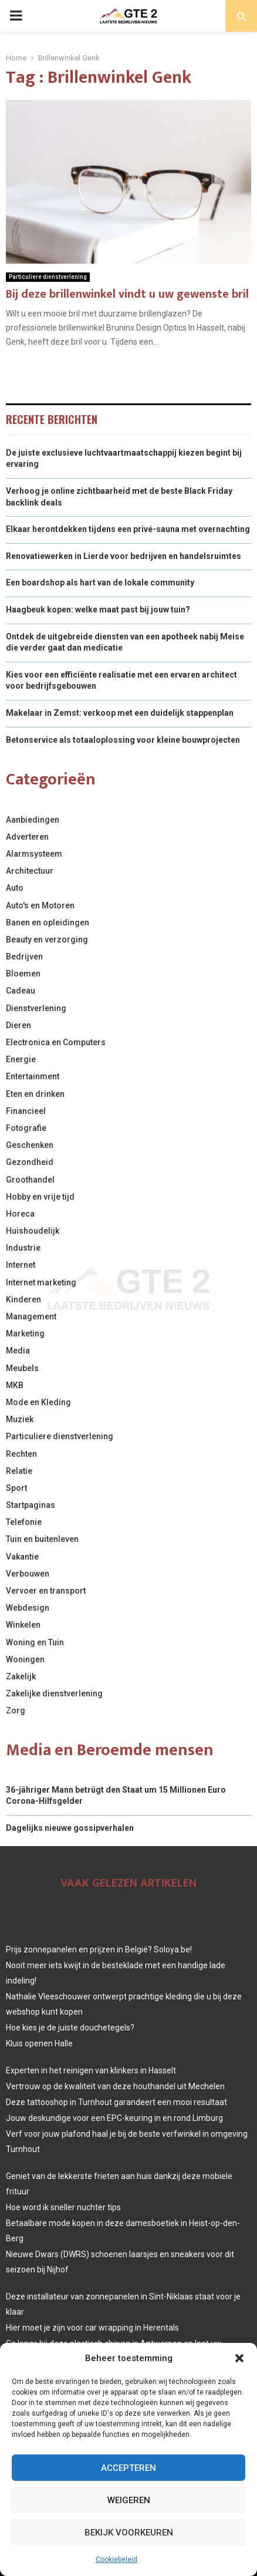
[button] (239, 2358)
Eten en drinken (35, 1094)
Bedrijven (24, 956)
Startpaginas (30, 1505)
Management (31, 1316)
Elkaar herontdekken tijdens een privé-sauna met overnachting (128, 529)
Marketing (25, 1333)
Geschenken (29, 1145)
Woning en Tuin (35, 1642)
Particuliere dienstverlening (48, 277)
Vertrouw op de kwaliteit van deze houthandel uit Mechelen (115, 2086)
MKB (14, 1385)
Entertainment (32, 1076)
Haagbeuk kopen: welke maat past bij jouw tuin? (98, 609)
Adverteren (27, 836)
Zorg (15, 1710)
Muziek (19, 1419)
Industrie (23, 1247)
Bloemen (23, 973)
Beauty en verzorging (47, 939)
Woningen (25, 1659)
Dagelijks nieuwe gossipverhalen (70, 1828)
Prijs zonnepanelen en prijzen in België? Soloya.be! (99, 1949)
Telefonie (24, 1522)
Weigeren (128, 2500)
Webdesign (27, 1607)
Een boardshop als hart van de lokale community (100, 582)
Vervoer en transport (46, 1590)
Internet (20, 1265)
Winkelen (23, 1624)
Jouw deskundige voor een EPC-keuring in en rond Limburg (114, 2118)
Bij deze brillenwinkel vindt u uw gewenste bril (127, 294)
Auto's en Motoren (40, 905)
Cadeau (20, 990)
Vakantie (22, 1556)
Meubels (22, 1368)
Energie (21, 1059)
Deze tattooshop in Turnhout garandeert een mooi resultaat (116, 2102)
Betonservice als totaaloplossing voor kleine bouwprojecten (123, 740)
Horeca (20, 1213)
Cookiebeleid (116, 2559)
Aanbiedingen (32, 819)
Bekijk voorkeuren (128, 2532)
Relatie (19, 1471)
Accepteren (128, 2468)
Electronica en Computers (56, 1042)
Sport (16, 1488)
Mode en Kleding (38, 1402)
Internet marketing (41, 1282)
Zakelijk (21, 1676)
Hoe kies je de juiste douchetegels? (70, 2027)
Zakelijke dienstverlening (54, 1693)
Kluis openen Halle (39, 2043)
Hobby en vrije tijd (40, 1196)
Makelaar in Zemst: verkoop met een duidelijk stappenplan (120, 713)
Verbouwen (27, 1573)
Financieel (26, 1111)
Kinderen (23, 1299)
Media (18, 1350)
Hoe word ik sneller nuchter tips (63, 2207)
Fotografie (26, 1128)
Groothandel (30, 1179)
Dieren (18, 1025)
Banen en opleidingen (47, 922)
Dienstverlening (36, 1008)
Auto (14, 888)
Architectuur (29, 870)
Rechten (21, 1454)
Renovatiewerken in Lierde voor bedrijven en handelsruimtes (123, 556)
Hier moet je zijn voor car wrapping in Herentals (92, 2327)
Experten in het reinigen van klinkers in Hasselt (91, 2070)
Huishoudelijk (32, 1230)
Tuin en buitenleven (42, 1539)
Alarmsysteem (34, 853)
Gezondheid (29, 1162)
